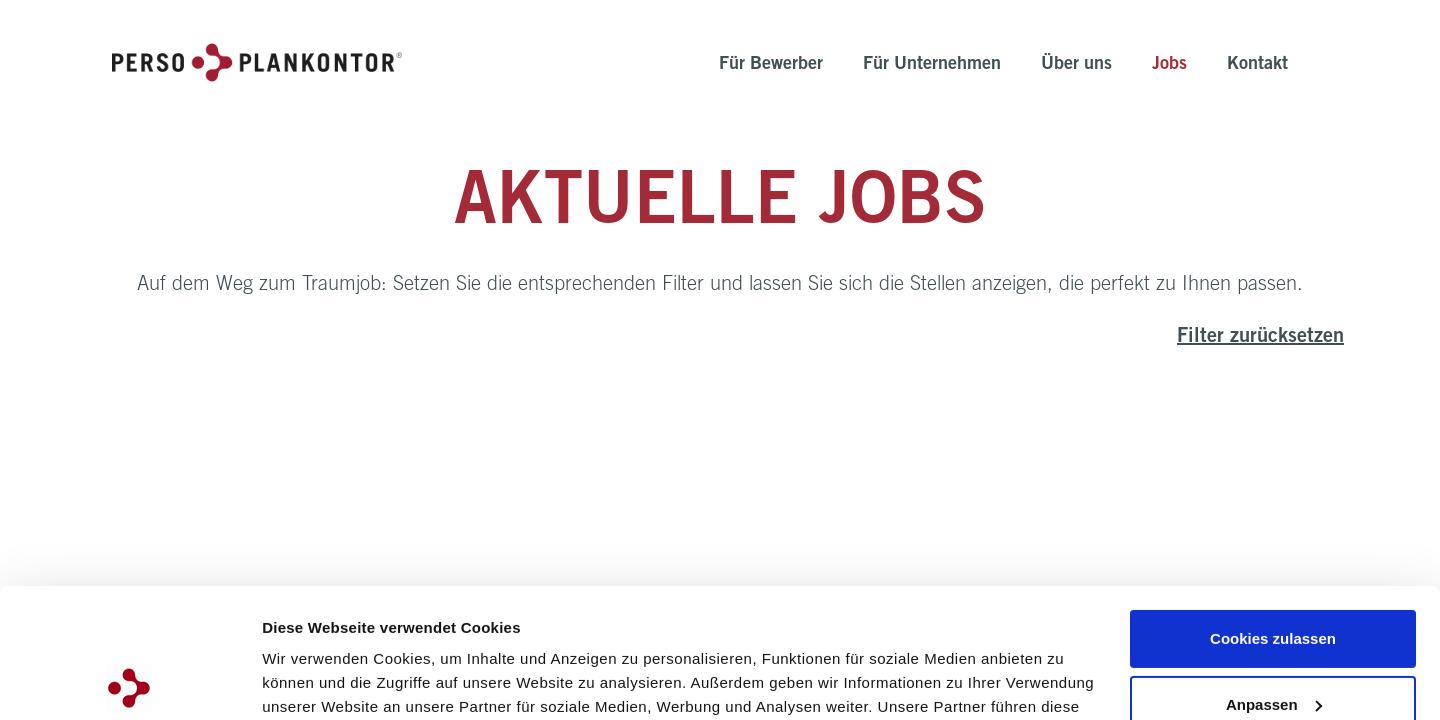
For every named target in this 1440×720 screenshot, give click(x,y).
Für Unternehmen (932, 65)
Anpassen (1274, 574)
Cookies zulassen (1273, 509)
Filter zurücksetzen (1260, 338)
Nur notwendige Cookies (1273, 640)
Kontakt (1257, 65)
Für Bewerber (771, 65)
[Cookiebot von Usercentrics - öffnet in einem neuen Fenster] (129, 681)
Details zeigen (312, 680)
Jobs (1169, 65)
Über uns (1076, 65)
